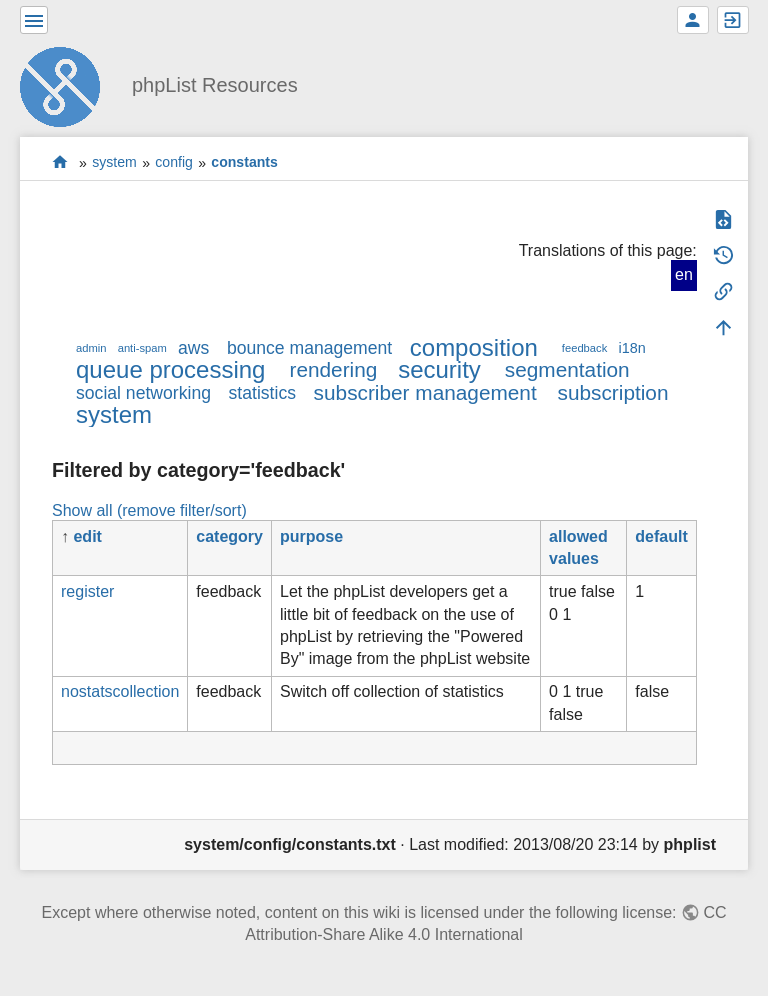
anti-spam (142, 348)
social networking (143, 393)
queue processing (170, 369)
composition (474, 347)
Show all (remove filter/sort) (149, 510)
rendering (333, 369)
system (114, 163)
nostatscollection (120, 691)
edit (87, 536)
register (87, 591)
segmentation (567, 369)
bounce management (309, 348)
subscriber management (425, 392)
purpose (311, 536)
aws (193, 348)
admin (91, 348)
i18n (631, 348)
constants (244, 163)
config (174, 163)
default (661, 536)
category (229, 536)
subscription (613, 392)
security (439, 369)
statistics (262, 393)
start (60, 162)
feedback (584, 348)
